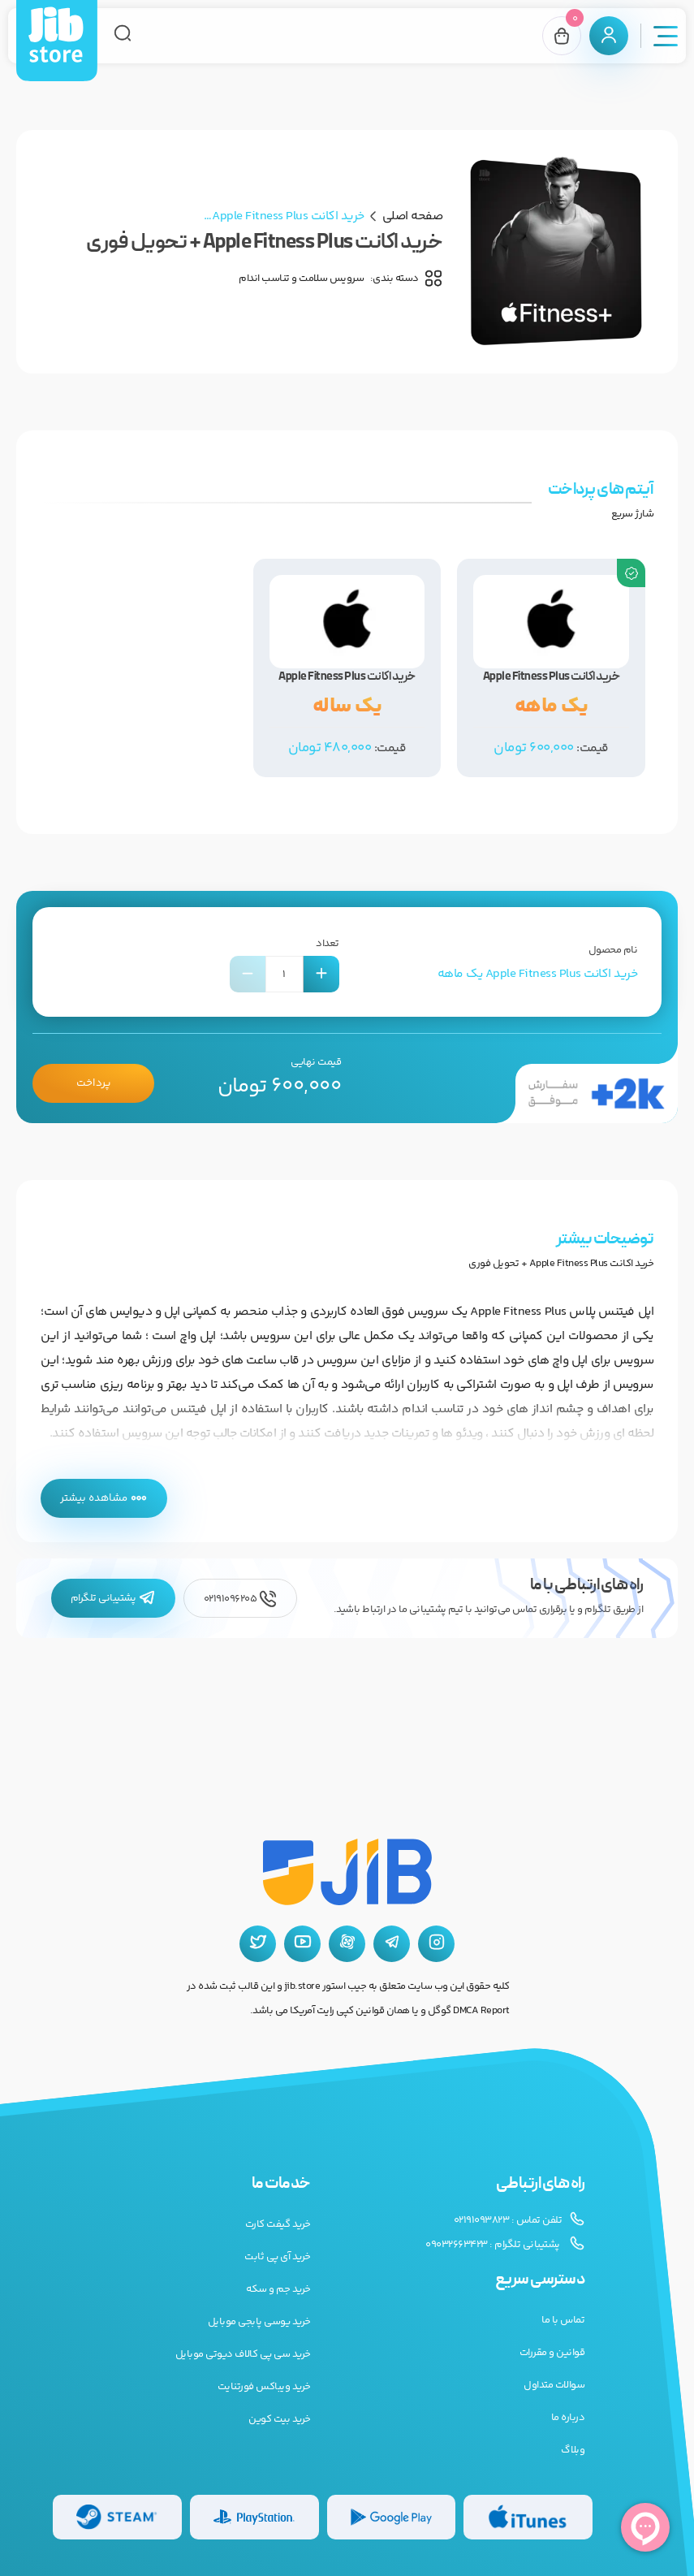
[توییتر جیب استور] (257, 1944)
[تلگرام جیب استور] (391, 1944)
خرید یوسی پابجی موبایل (259, 2322)
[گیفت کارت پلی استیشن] (254, 2517)
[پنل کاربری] (608, 35)
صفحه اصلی (412, 216)
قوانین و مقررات (552, 2353)
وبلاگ (572, 2450)
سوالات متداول (554, 2385)
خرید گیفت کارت (278, 2224)
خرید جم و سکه (278, 2289)
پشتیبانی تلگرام (113, 1599)
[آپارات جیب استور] (347, 1944)
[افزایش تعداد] (321, 974)
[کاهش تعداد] (248, 974)
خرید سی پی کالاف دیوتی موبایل (243, 2354)
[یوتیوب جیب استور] (302, 1944)
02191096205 (240, 1599)
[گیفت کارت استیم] (117, 2517)
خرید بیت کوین (279, 2419)
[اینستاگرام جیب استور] (436, 1944)
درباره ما (568, 2418)
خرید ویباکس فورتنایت (264, 2387)
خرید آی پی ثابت (277, 2257)
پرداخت (93, 1083)
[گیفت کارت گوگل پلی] (391, 2517)
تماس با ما (562, 2320)
